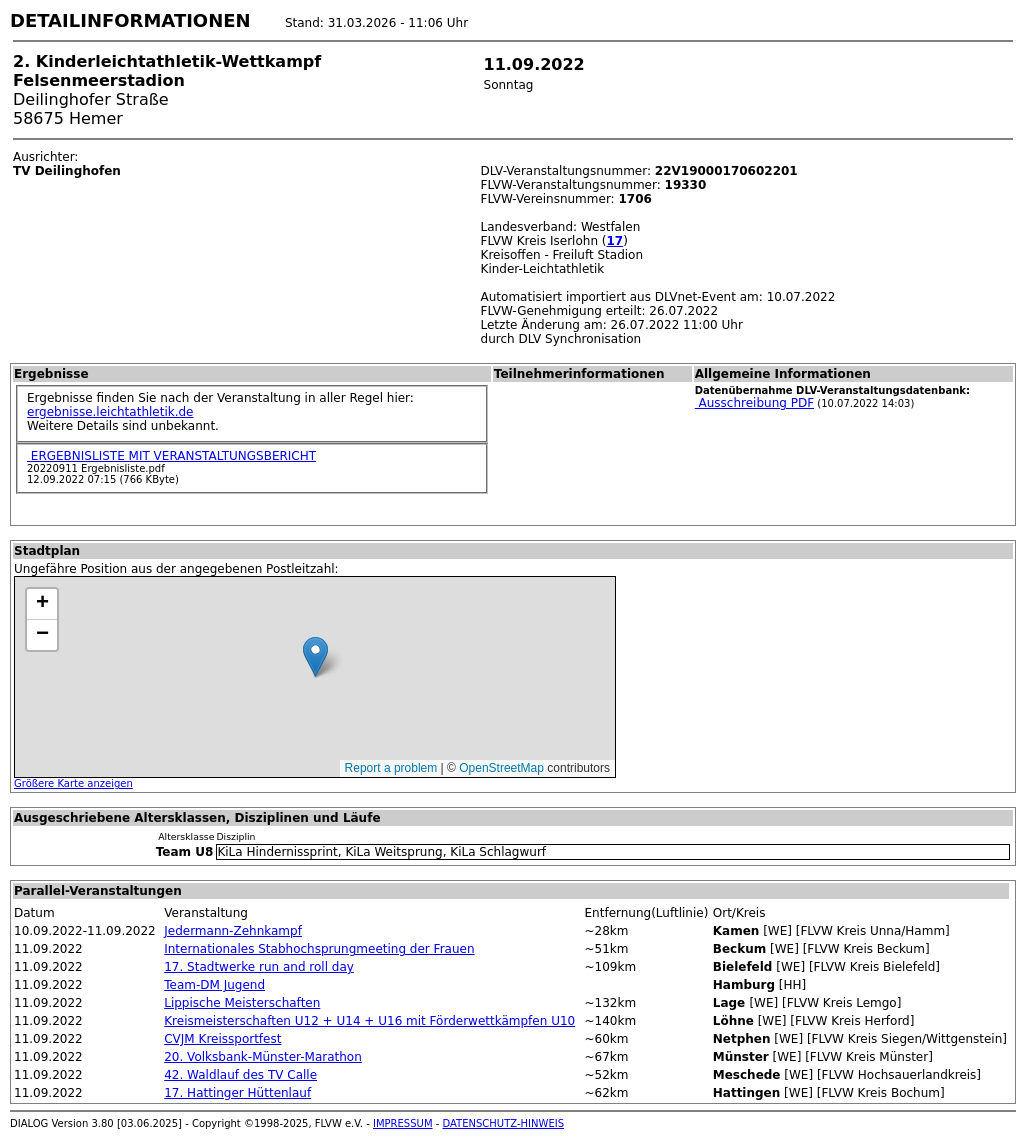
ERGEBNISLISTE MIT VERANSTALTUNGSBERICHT (171, 456)
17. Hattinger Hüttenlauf (237, 1093)
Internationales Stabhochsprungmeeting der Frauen (319, 949)
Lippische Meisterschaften (242, 1003)
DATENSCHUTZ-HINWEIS (504, 1123)
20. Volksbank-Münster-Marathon (263, 1057)
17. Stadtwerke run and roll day (259, 967)
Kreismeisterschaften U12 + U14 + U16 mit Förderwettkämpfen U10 (369, 1021)
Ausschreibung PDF (754, 403)
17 (615, 241)
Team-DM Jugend (214, 985)
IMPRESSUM (403, 1123)
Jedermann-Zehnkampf (233, 931)
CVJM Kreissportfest (222, 1039)
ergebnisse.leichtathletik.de (110, 412)
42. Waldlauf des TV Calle (240, 1075)
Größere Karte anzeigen (73, 783)
